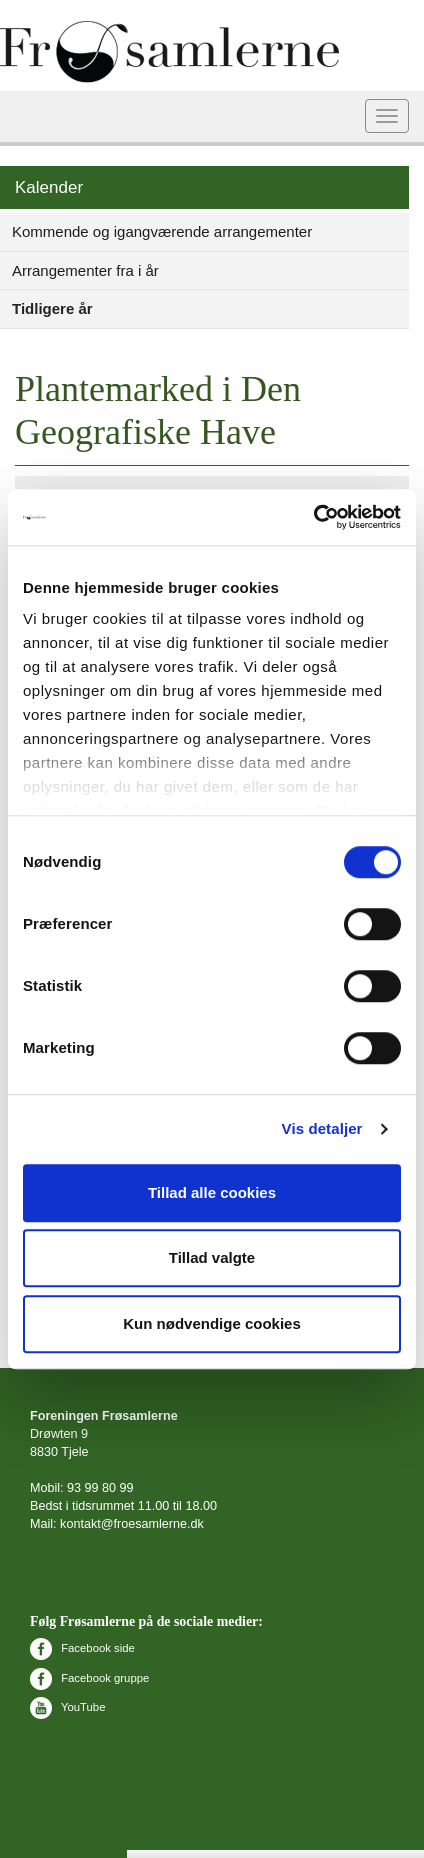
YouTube (67, 1707)
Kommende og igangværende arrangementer (162, 231)
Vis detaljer (322, 1128)
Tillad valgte (212, 1257)
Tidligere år (52, 308)
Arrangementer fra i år (85, 270)
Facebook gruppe (89, 1678)
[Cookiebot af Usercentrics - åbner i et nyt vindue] (313, 517)
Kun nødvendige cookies (212, 1323)
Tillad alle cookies (212, 1192)
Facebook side (82, 1648)
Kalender (49, 187)
